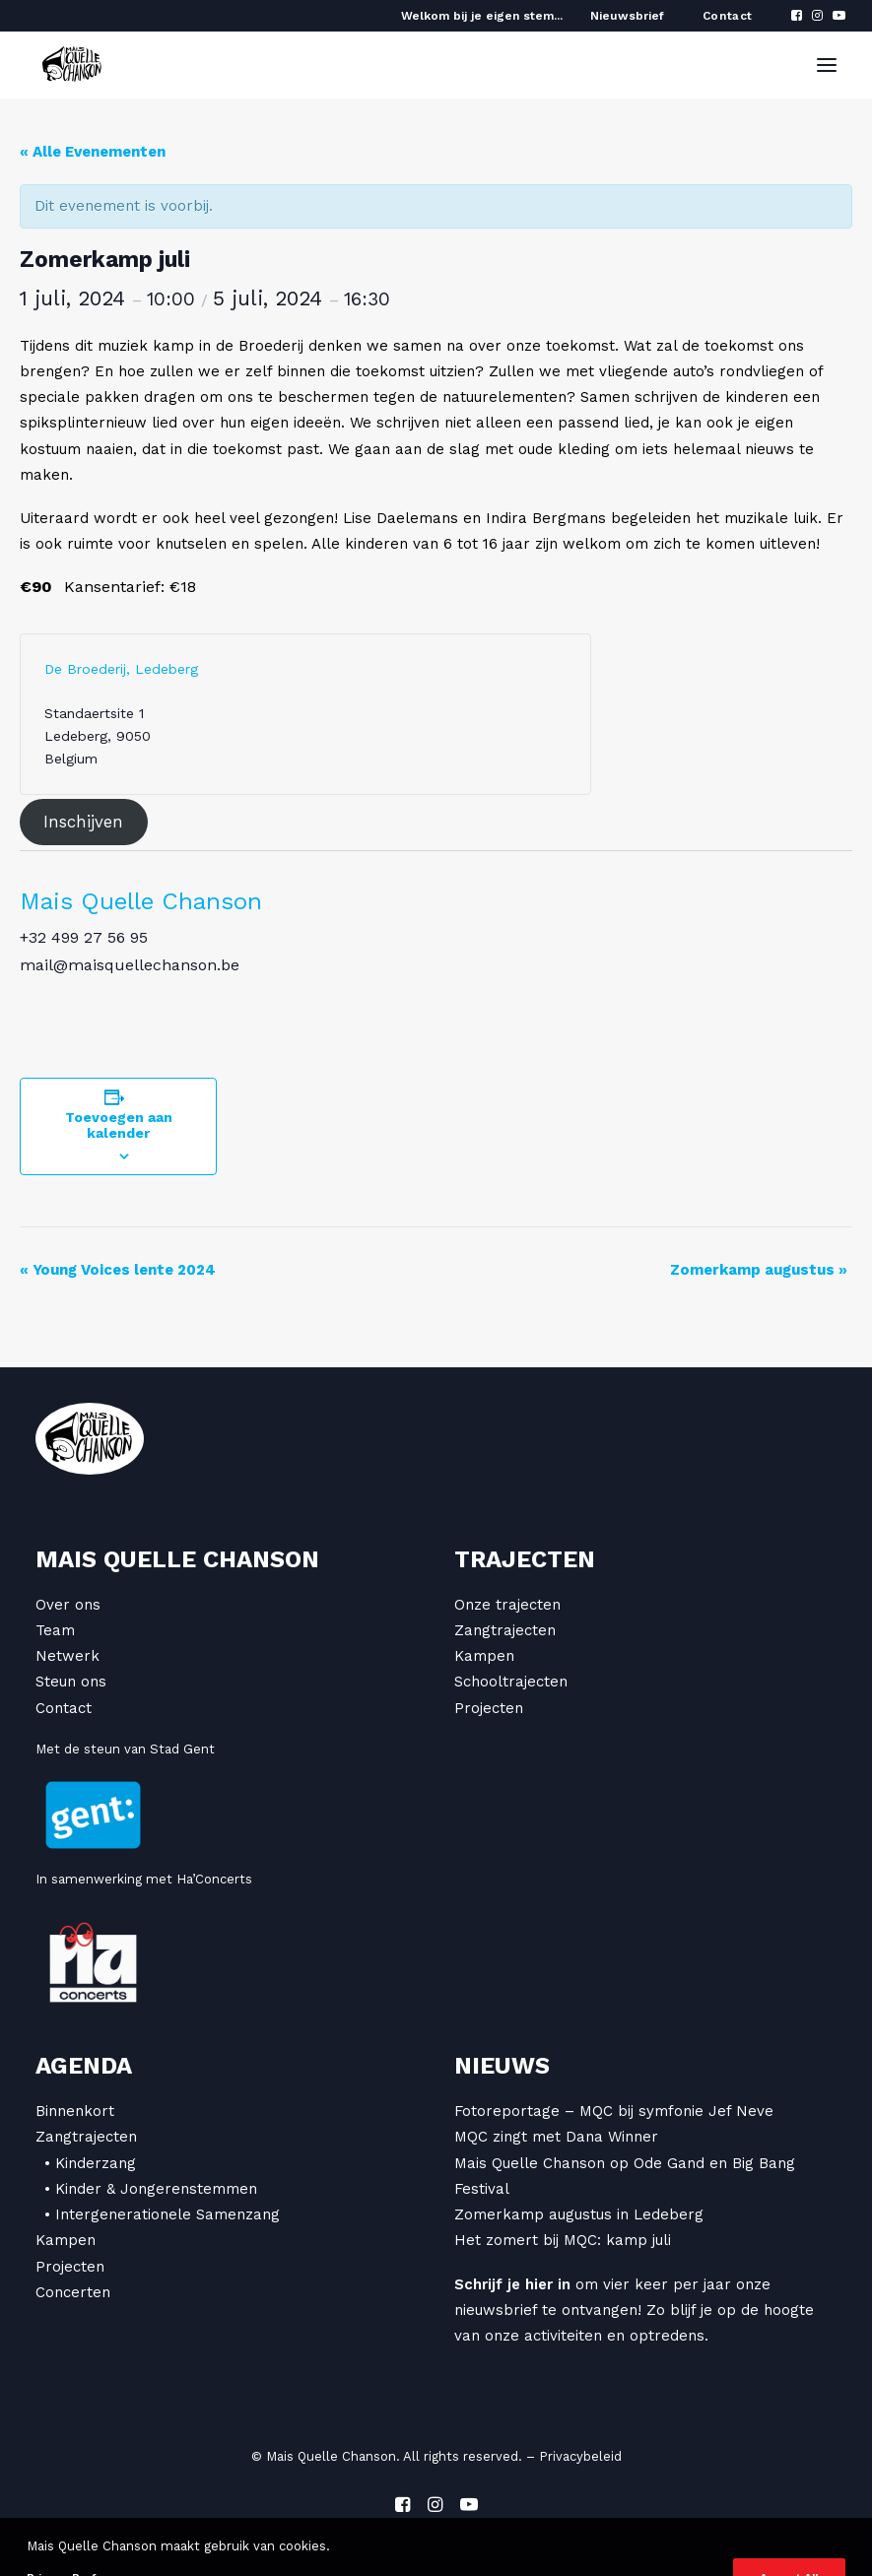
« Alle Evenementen (93, 152)
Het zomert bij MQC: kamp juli (562, 2240)
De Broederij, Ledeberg (121, 669)
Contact (728, 16)
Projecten (488, 1708)
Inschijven (83, 822)
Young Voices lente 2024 (118, 1270)
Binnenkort (74, 2111)
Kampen (484, 1656)
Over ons (68, 1605)
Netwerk (67, 1656)
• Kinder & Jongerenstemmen (150, 2189)
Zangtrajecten (505, 1630)
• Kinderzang (90, 2163)
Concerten (72, 2292)
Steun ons (70, 1681)
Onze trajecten (507, 1605)
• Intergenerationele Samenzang (162, 2214)
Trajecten (524, 1559)
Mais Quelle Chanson (141, 901)
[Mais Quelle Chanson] (72, 65)
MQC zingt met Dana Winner (556, 2137)
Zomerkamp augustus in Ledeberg (579, 2214)
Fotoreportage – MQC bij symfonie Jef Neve (613, 2111)
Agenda (83, 2066)
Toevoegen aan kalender (118, 1125)
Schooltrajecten (511, 1681)
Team (55, 1630)
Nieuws (502, 2066)
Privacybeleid (580, 2456)
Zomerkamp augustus (758, 1270)
